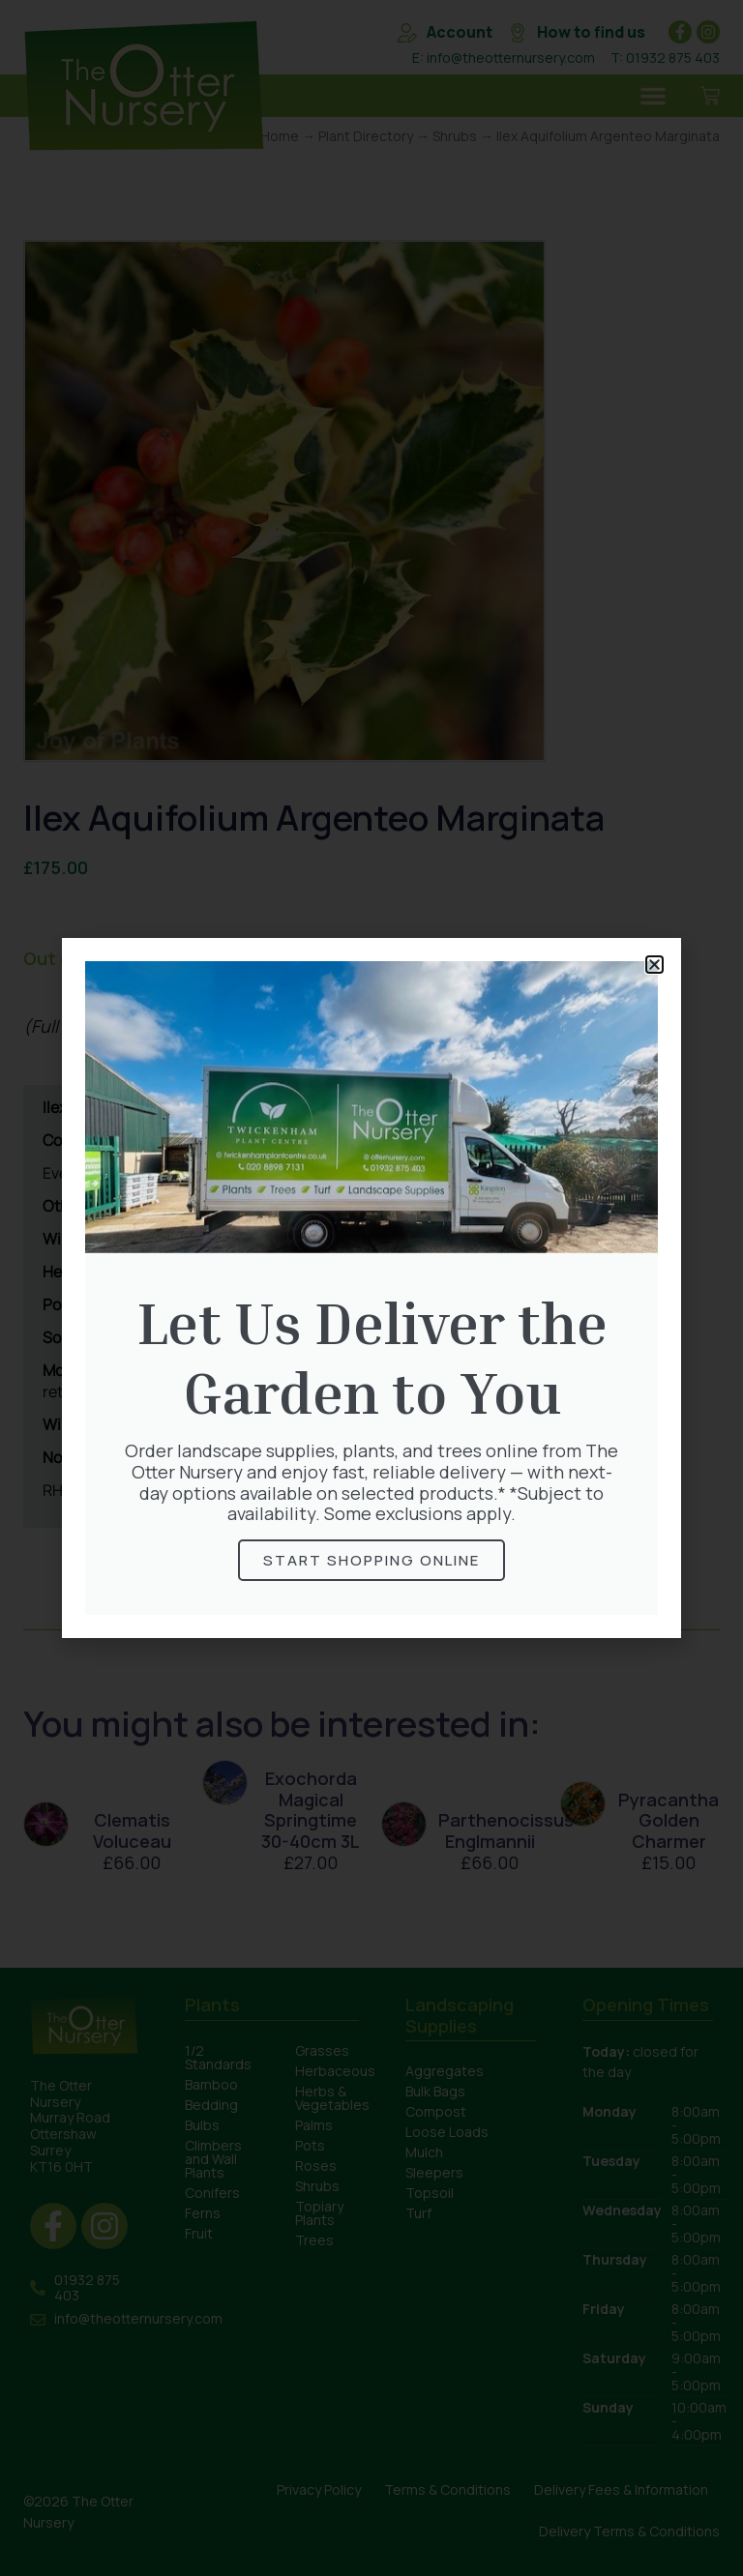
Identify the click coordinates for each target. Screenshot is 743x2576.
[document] (371, 1288)
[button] (654, 964)
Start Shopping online (371, 1560)
